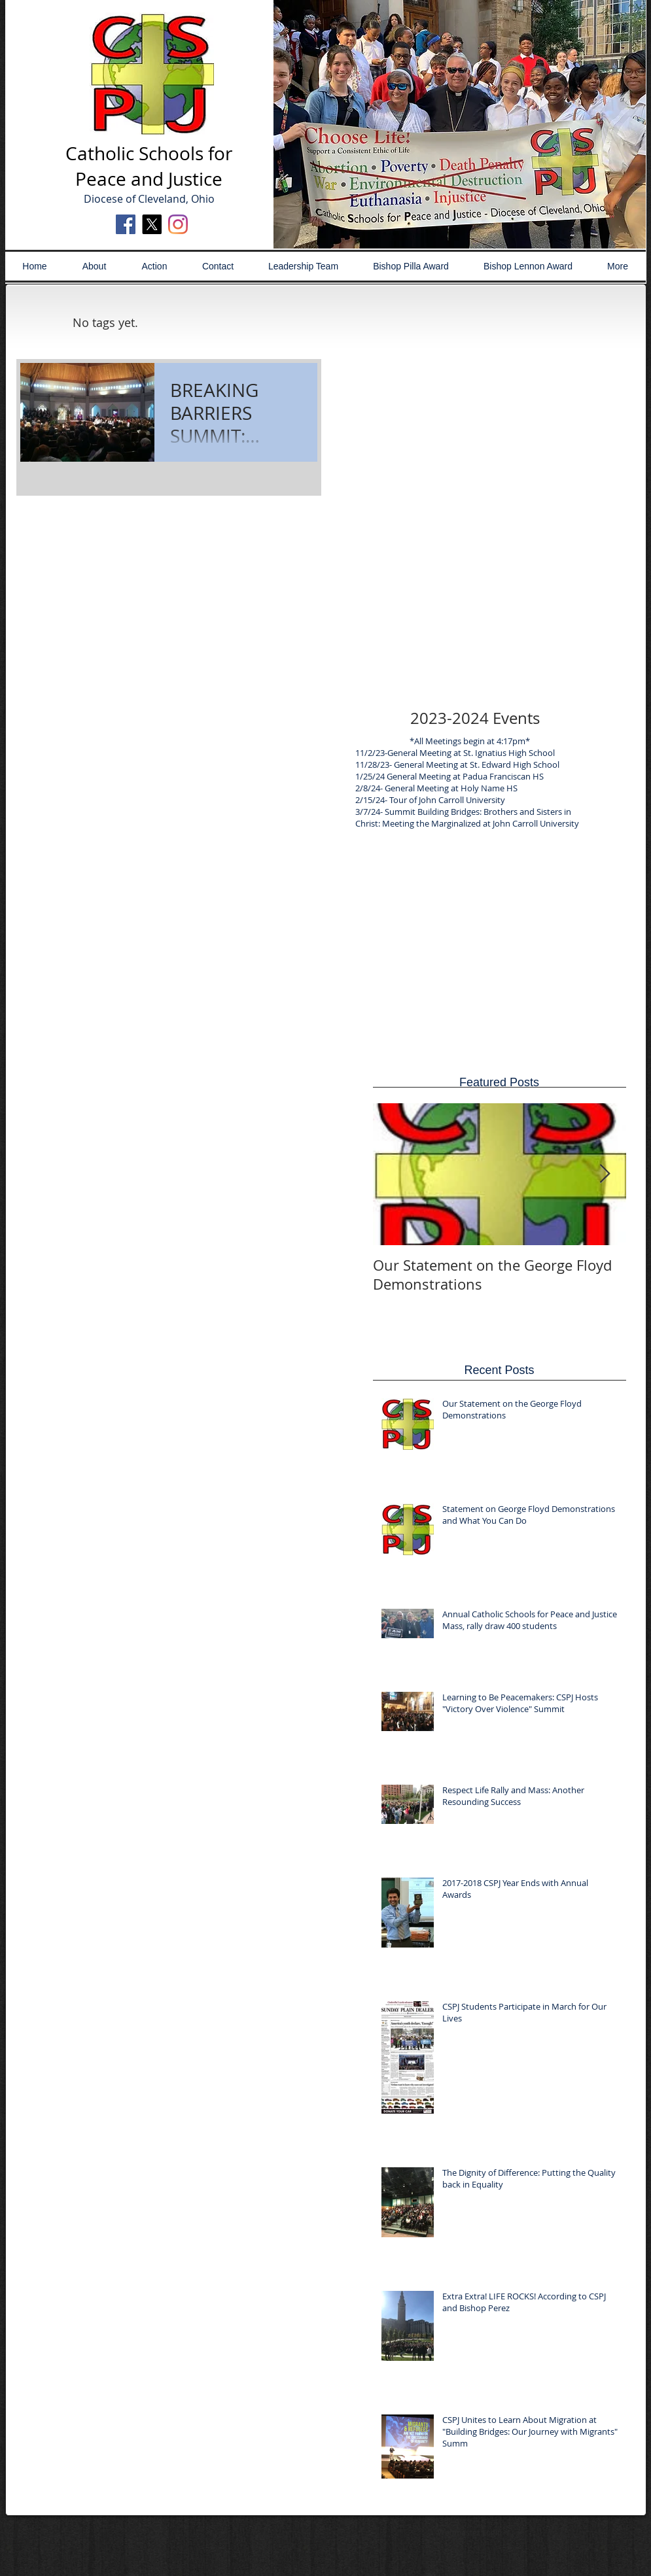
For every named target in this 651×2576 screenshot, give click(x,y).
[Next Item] (605, 1174)
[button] (459, 124)
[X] (152, 224)
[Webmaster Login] (470, 2532)
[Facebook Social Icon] (125, 224)
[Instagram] (178, 224)
